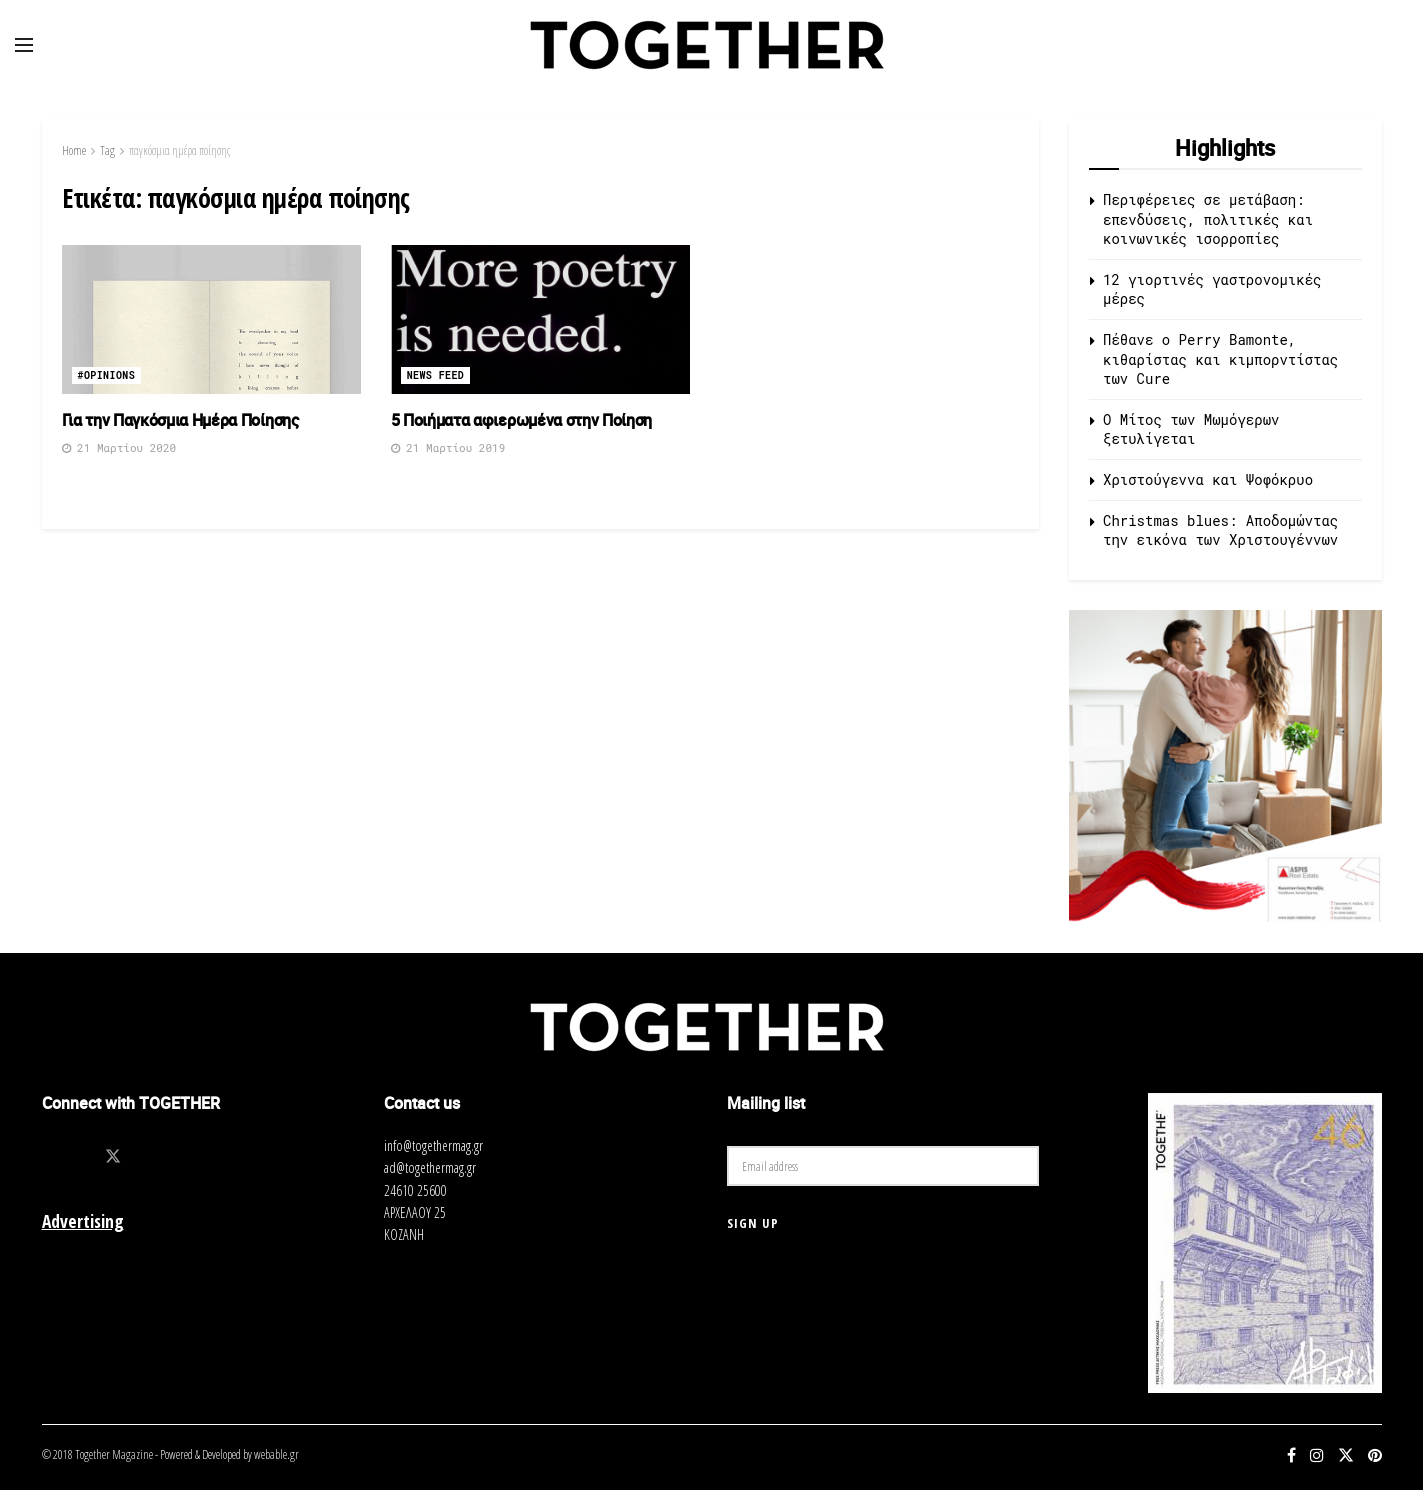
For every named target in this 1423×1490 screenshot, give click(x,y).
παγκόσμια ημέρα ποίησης (179, 150)
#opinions (107, 375)
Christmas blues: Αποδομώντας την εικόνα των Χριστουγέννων (1220, 530)
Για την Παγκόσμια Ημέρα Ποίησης (182, 420)
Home (74, 150)
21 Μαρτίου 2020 (119, 447)
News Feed (436, 375)
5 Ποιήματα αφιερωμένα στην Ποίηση (521, 420)
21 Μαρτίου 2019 (448, 447)
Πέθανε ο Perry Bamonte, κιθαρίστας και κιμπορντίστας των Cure (1220, 359)
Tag (107, 150)
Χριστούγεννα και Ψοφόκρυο (1208, 479)
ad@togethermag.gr (430, 1167)
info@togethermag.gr (433, 1145)
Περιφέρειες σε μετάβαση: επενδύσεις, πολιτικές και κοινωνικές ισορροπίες (1208, 219)
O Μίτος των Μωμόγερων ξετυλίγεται (1191, 429)
